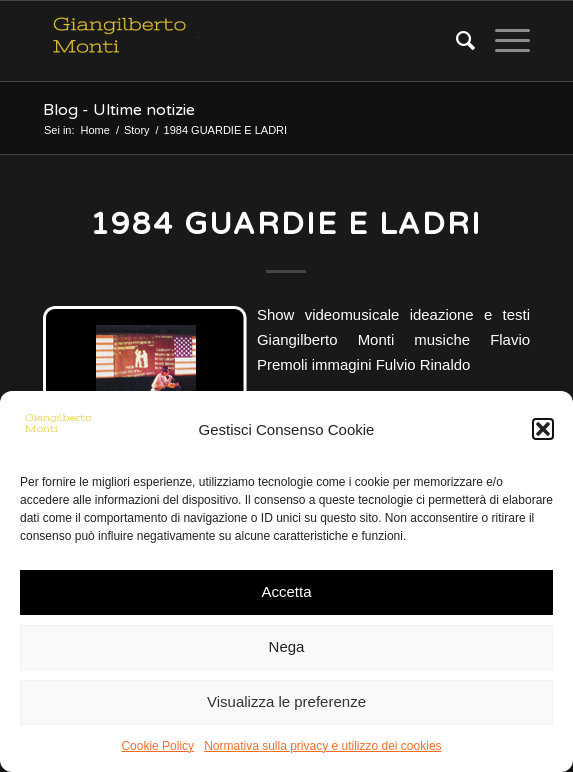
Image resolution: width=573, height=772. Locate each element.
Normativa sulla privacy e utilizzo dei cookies (322, 746)
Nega (287, 646)
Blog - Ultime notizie (119, 110)
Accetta (286, 591)
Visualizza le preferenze (286, 701)
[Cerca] (455, 41)
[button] (543, 429)
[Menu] (502, 41)
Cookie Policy (157, 746)
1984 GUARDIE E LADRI (286, 224)
